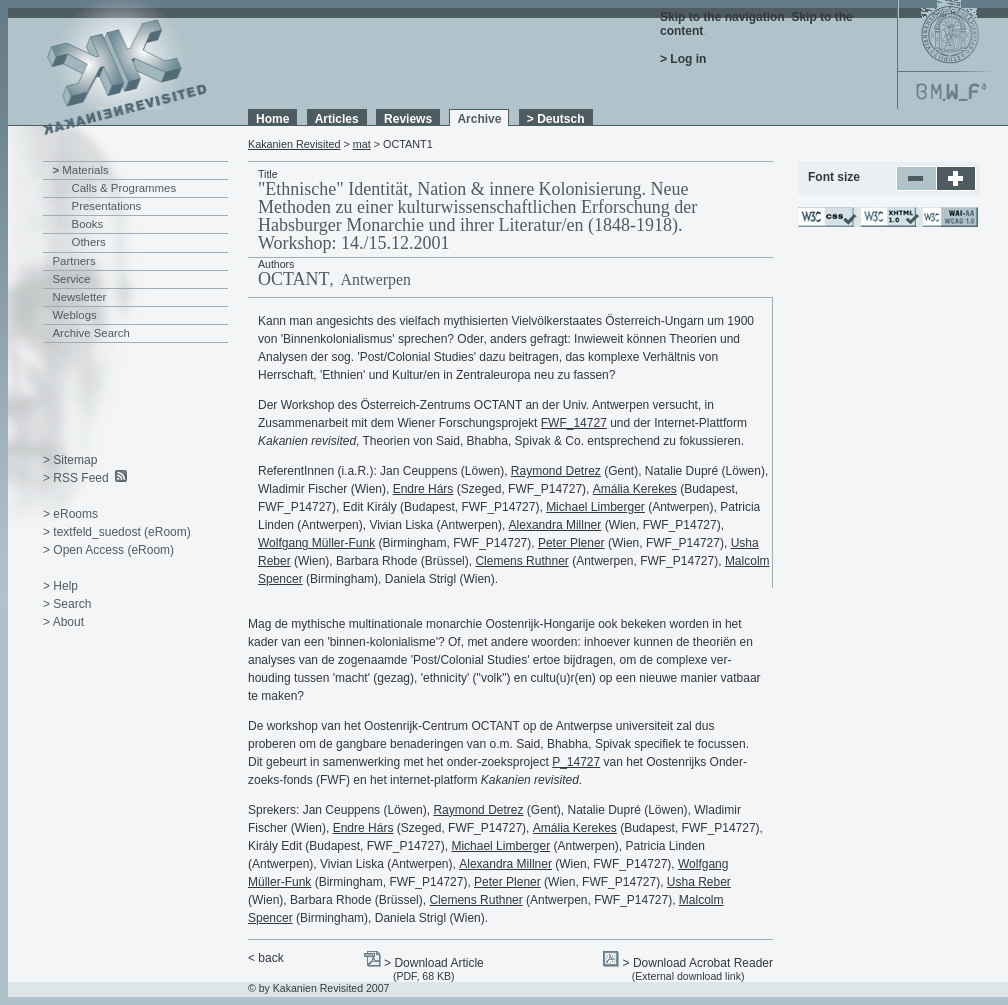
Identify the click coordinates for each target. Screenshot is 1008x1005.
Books (88, 224)
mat (362, 144)
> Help (60, 586)
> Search (67, 604)
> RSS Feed (76, 478)
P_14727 (576, 762)
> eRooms (70, 514)
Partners (74, 261)
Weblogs (75, 315)
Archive (479, 119)
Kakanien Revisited (294, 144)
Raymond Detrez (556, 471)
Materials (85, 170)
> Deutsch (556, 119)
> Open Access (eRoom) (108, 550)
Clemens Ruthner (521, 561)
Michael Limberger (595, 507)
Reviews (408, 119)
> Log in (683, 59)
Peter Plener (571, 543)
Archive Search (91, 333)
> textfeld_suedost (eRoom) (117, 532)
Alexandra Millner (555, 525)
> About (63, 622)
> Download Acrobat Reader (698, 963)
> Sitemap (70, 460)
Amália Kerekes (635, 489)
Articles (337, 119)
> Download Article (434, 963)
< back (266, 958)
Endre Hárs (423, 489)
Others (89, 242)
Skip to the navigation (722, 17)
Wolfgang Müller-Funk (316, 543)
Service (72, 279)
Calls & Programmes (124, 188)
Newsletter (80, 297)
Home (272, 119)
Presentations (107, 206)
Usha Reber (699, 882)
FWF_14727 (574, 423)
